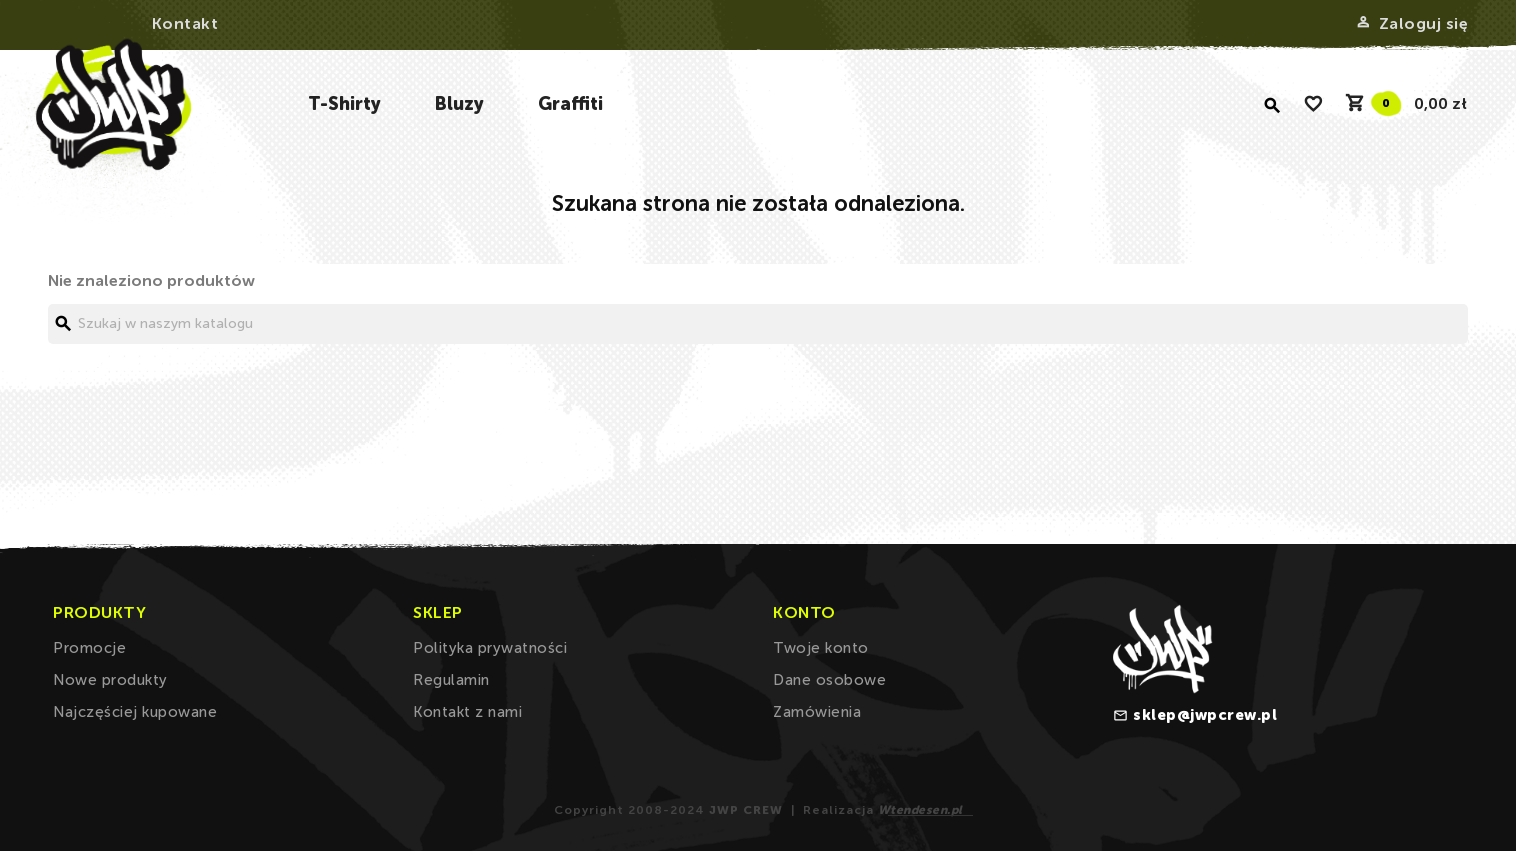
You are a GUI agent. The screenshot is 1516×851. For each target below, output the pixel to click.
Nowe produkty (110, 680)
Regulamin (451, 680)
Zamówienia (817, 712)
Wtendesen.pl (920, 810)
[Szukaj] (758, 324)
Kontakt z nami (467, 712)
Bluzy (459, 104)
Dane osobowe (829, 680)
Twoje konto (821, 648)
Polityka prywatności (490, 648)
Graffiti (570, 104)
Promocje (89, 648)
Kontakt (185, 23)
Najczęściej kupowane (135, 712)
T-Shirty (344, 104)
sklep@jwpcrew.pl (1205, 715)
